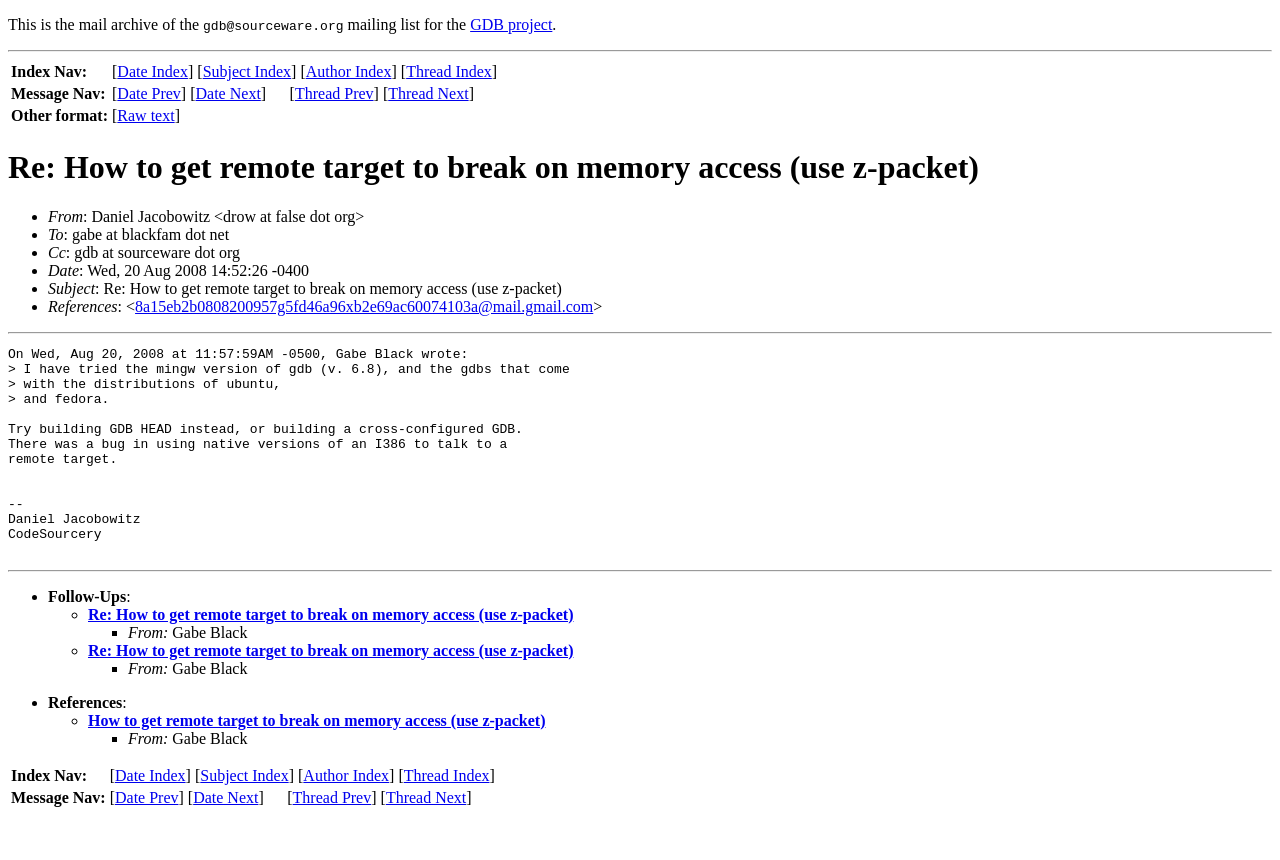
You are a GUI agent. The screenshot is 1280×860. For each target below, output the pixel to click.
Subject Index (247, 71)
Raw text (145, 115)
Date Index (152, 71)
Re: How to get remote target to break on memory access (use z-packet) (330, 656)
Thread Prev (334, 93)
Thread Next (428, 93)
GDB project (511, 24)
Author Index (349, 71)
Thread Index (449, 71)
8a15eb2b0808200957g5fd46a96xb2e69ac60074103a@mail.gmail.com (364, 306)
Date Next (228, 93)
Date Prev (149, 93)
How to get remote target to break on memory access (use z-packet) (316, 762)
